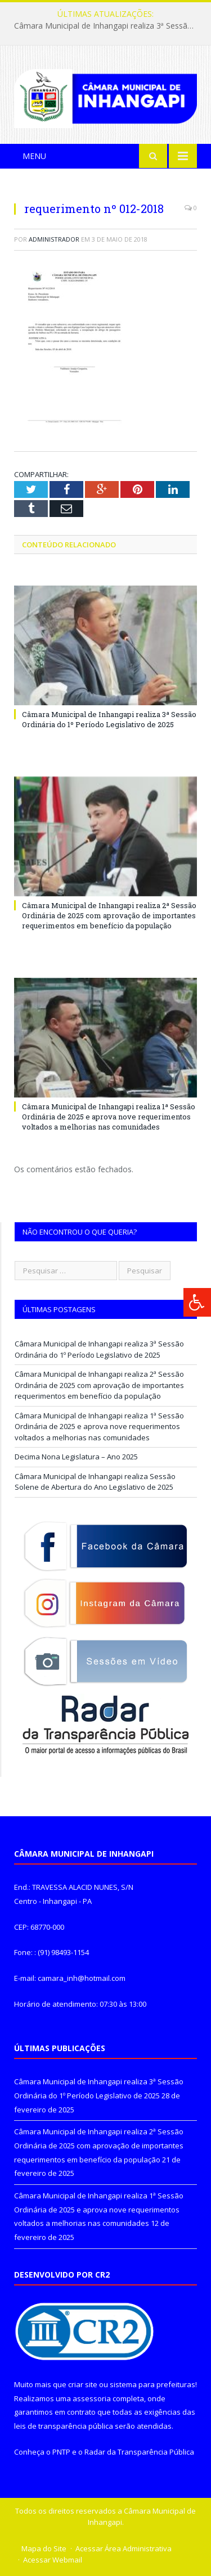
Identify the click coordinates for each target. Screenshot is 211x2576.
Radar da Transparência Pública (139, 2452)
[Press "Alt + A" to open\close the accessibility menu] (197, 1302)
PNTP (61, 2452)
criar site (82, 2384)
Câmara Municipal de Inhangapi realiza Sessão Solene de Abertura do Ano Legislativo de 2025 (95, 1482)
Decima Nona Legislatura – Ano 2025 (76, 1457)
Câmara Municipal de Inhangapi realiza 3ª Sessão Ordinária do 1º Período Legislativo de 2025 (108, 26)
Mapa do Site (43, 2548)
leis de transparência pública (63, 2426)
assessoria (92, 2398)
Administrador (54, 239)
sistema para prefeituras (152, 2384)
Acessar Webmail (52, 2560)
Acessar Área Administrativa (123, 2548)
